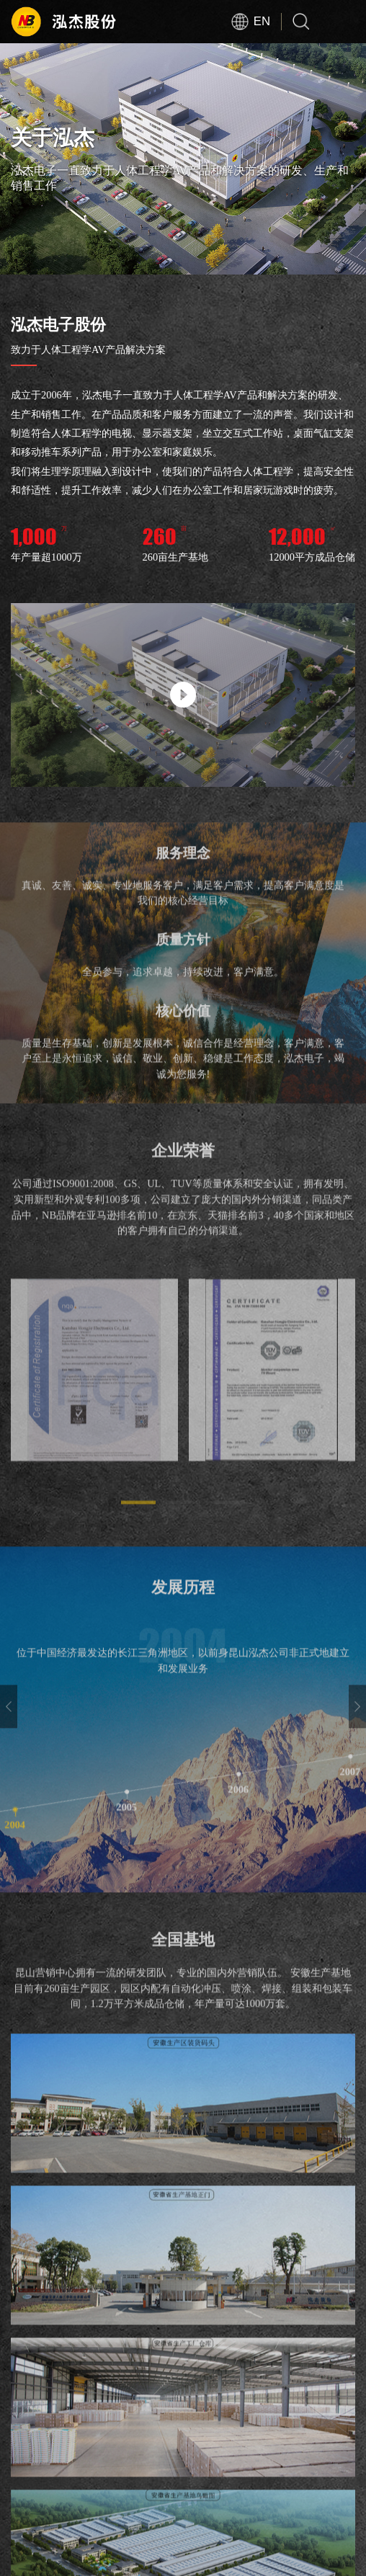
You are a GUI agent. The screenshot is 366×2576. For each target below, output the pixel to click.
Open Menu (344, 21)
